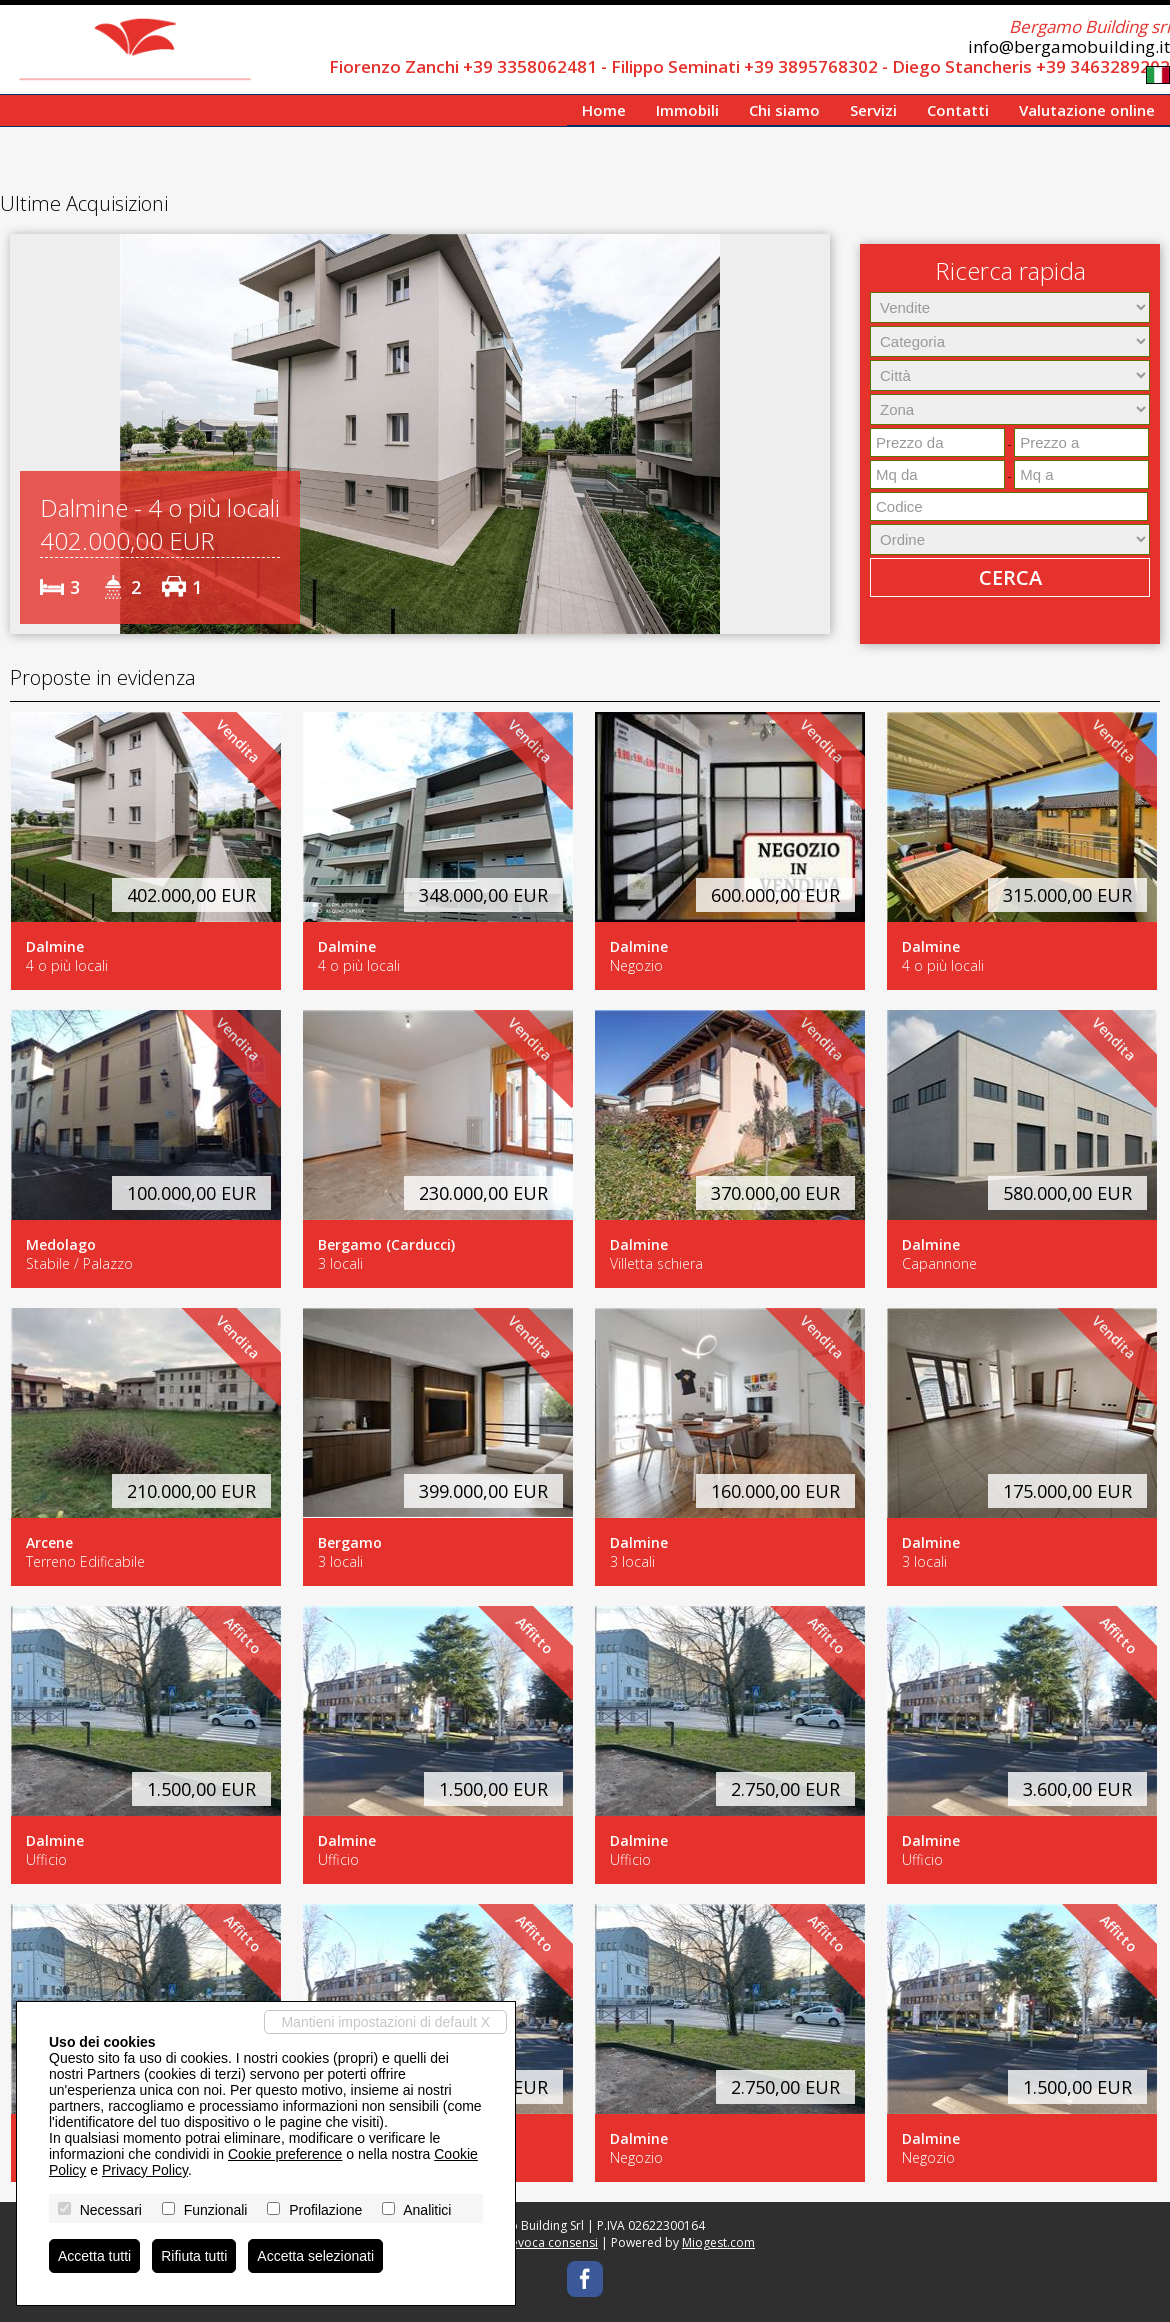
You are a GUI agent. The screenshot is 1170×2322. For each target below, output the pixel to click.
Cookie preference (285, 2154)
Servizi (873, 110)
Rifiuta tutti (194, 2256)
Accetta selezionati (315, 2256)
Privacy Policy (145, 2170)
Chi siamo (784, 110)
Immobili (687, 110)
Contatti (958, 110)
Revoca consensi (551, 2242)
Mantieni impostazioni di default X (385, 2022)
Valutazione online (1087, 110)
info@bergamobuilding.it (1069, 46)
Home (604, 110)
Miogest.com (718, 2242)
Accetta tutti (94, 2256)
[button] (28, 434)
